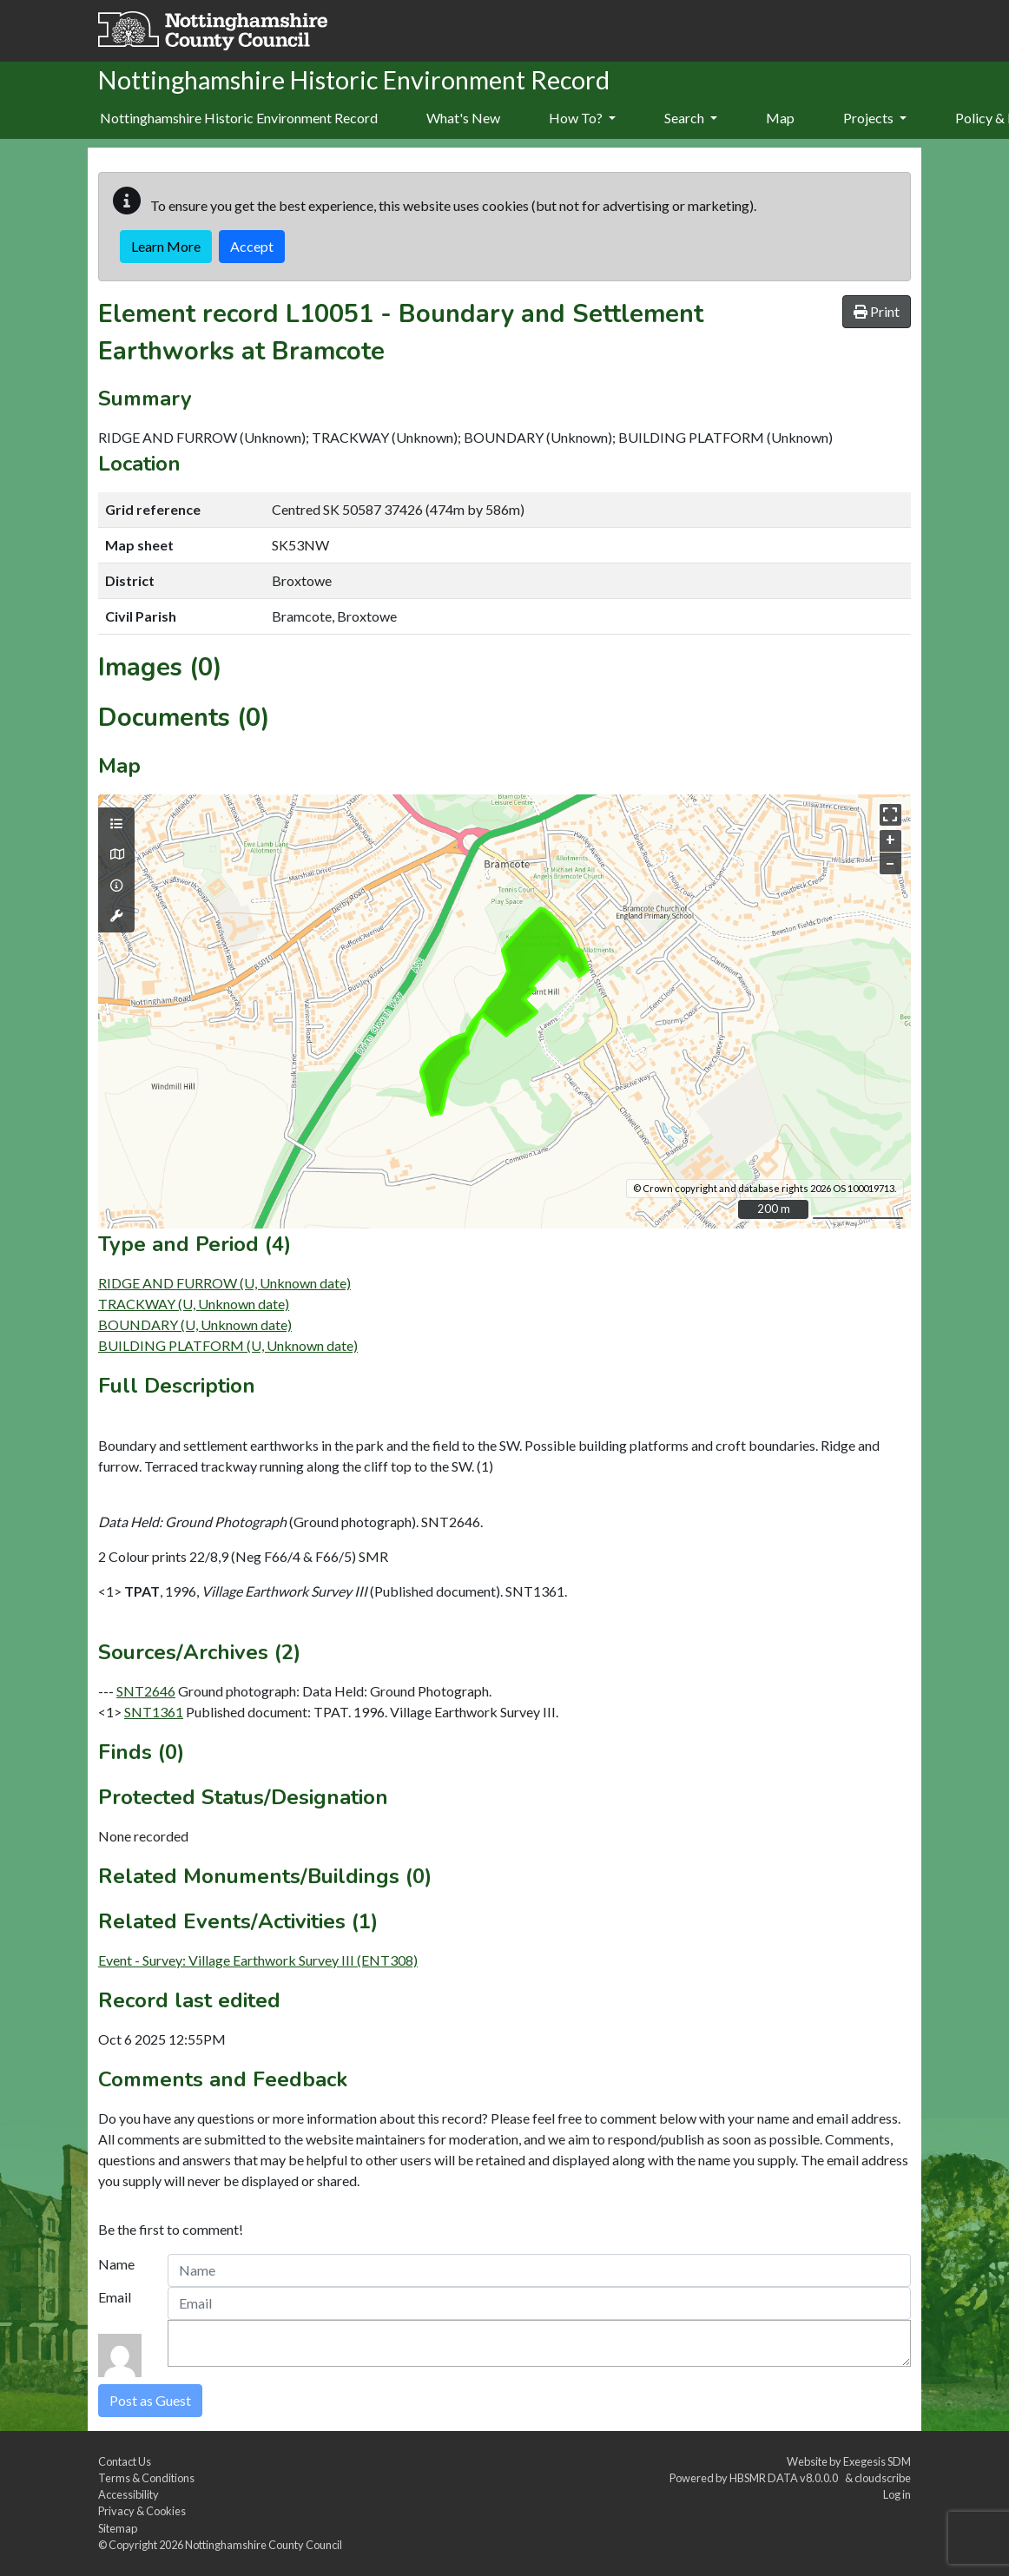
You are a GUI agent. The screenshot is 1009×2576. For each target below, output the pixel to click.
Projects (875, 117)
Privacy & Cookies (142, 2511)
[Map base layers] (116, 854)
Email (114, 2297)
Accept (252, 246)
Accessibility (128, 2494)
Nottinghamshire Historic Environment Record (239, 117)
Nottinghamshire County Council (263, 2545)
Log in (897, 2494)
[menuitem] (463, 119)
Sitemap (117, 2528)
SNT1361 (153, 1711)
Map (780, 117)
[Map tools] (116, 916)
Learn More (166, 246)
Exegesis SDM (877, 2461)
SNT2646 (145, 1691)
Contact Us (124, 2461)
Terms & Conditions (146, 2478)
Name (116, 2264)
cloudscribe (882, 2478)
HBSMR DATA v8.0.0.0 (785, 2478)
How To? (582, 117)
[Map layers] (116, 824)
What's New (463, 117)
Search (690, 117)
